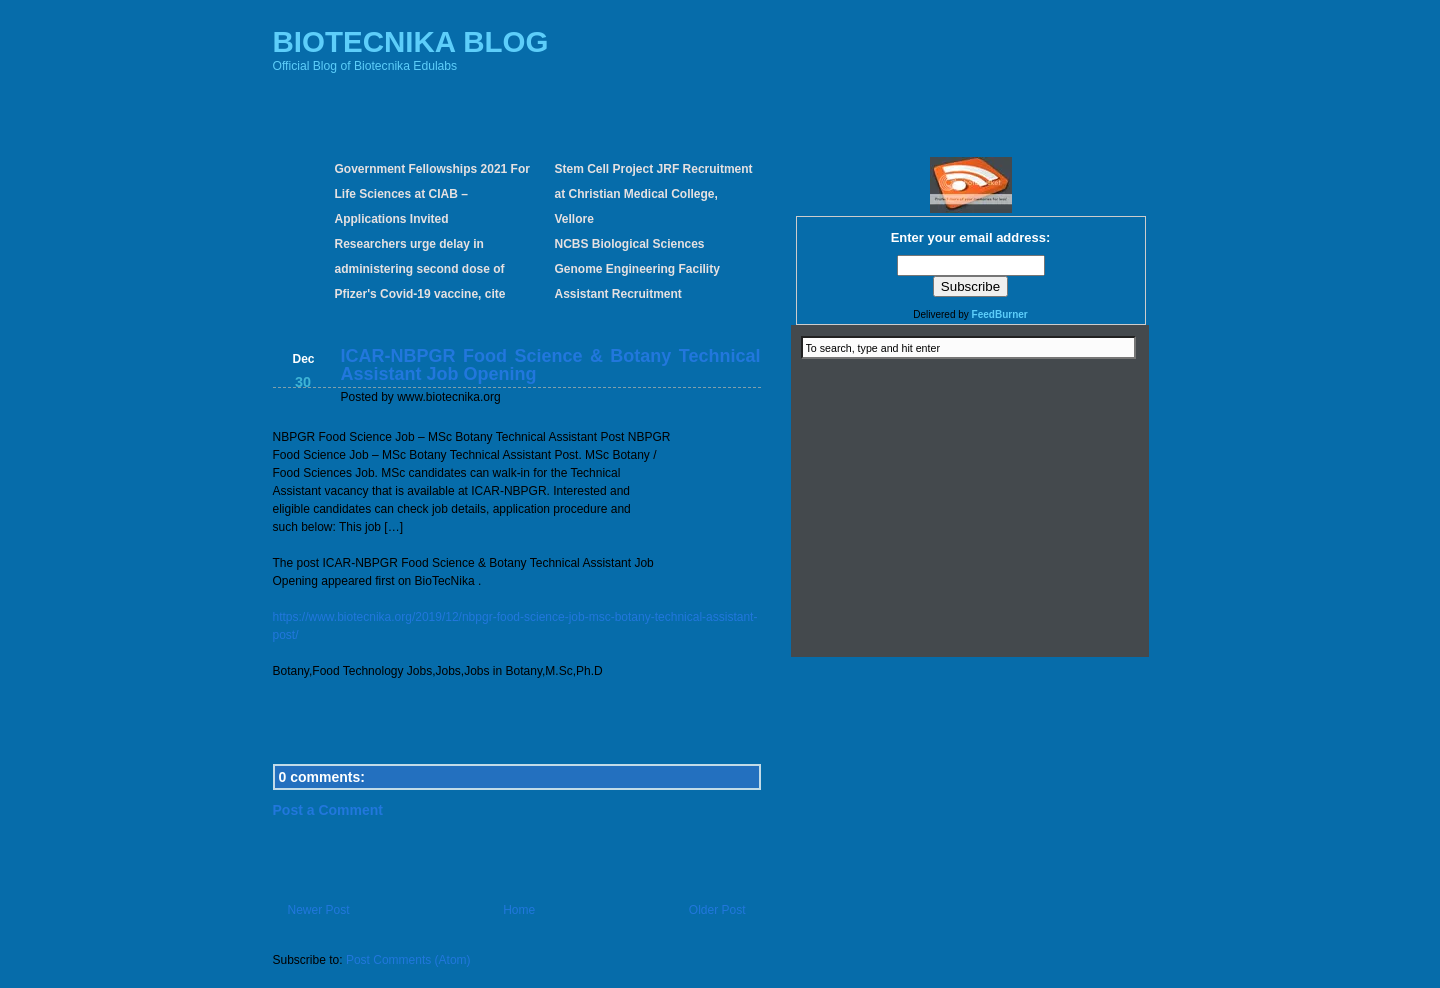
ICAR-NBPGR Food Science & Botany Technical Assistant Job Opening (551, 365)
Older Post (717, 910)
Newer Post (319, 910)
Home (519, 910)
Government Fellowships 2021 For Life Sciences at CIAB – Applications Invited (432, 194)
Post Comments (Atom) (408, 960)
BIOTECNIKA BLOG (411, 41)
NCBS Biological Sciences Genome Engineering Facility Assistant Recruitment (637, 269)
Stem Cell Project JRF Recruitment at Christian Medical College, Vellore (654, 194)
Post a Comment (328, 810)
